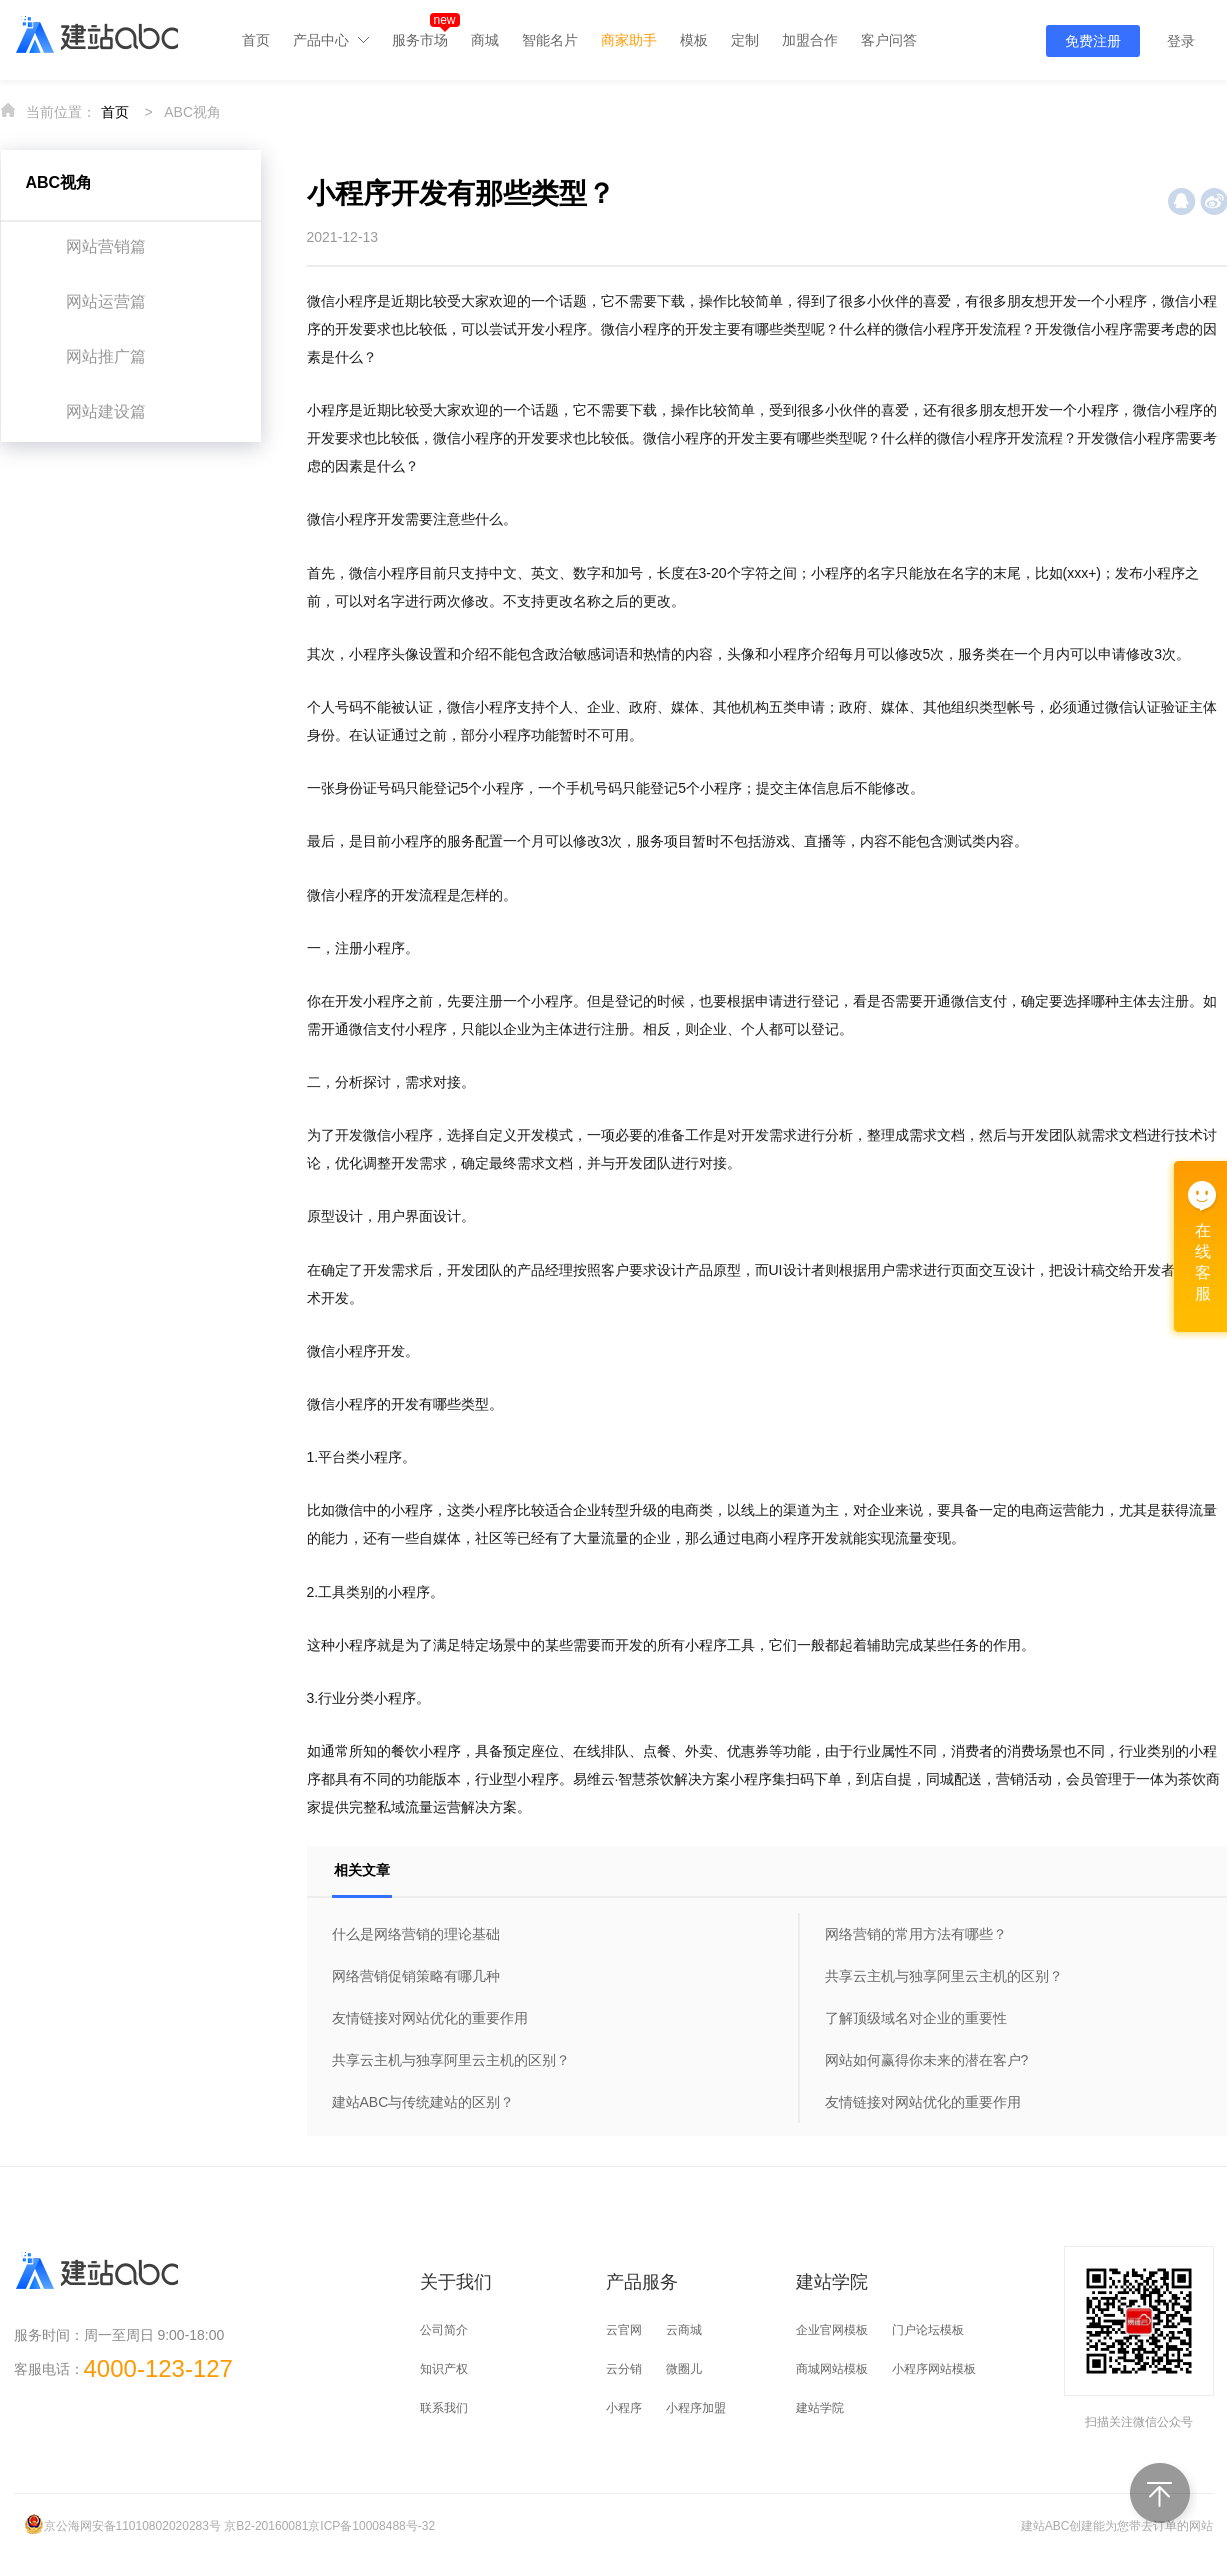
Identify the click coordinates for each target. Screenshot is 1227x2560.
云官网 (624, 2330)
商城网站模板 (832, 2369)
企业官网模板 (832, 2330)
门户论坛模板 (928, 2330)
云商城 (684, 2330)
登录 (1181, 41)
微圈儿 (684, 2369)
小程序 (624, 2408)
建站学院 (820, 2408)
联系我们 (444, 2408)
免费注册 (1093, 41)
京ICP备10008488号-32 (371, 2526)
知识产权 (444, 2369)
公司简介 (444, 2330)
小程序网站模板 (934, 2369)
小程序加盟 (696, 2408)
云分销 (624, 2369)
